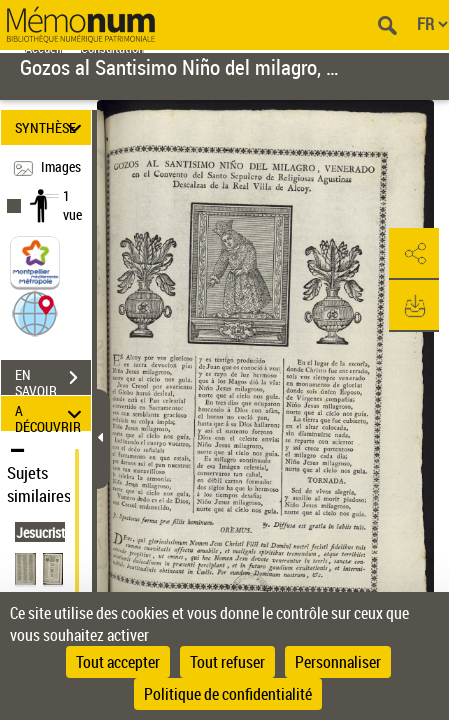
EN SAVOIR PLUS (53, 380)
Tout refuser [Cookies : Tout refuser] (227, 662)
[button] (35, 312)
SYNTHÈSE (51, 127)
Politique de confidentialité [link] (228, 694)
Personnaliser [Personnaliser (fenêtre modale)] (338, 662)
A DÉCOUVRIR (51, 413)
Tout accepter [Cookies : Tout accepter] (118, 662)
